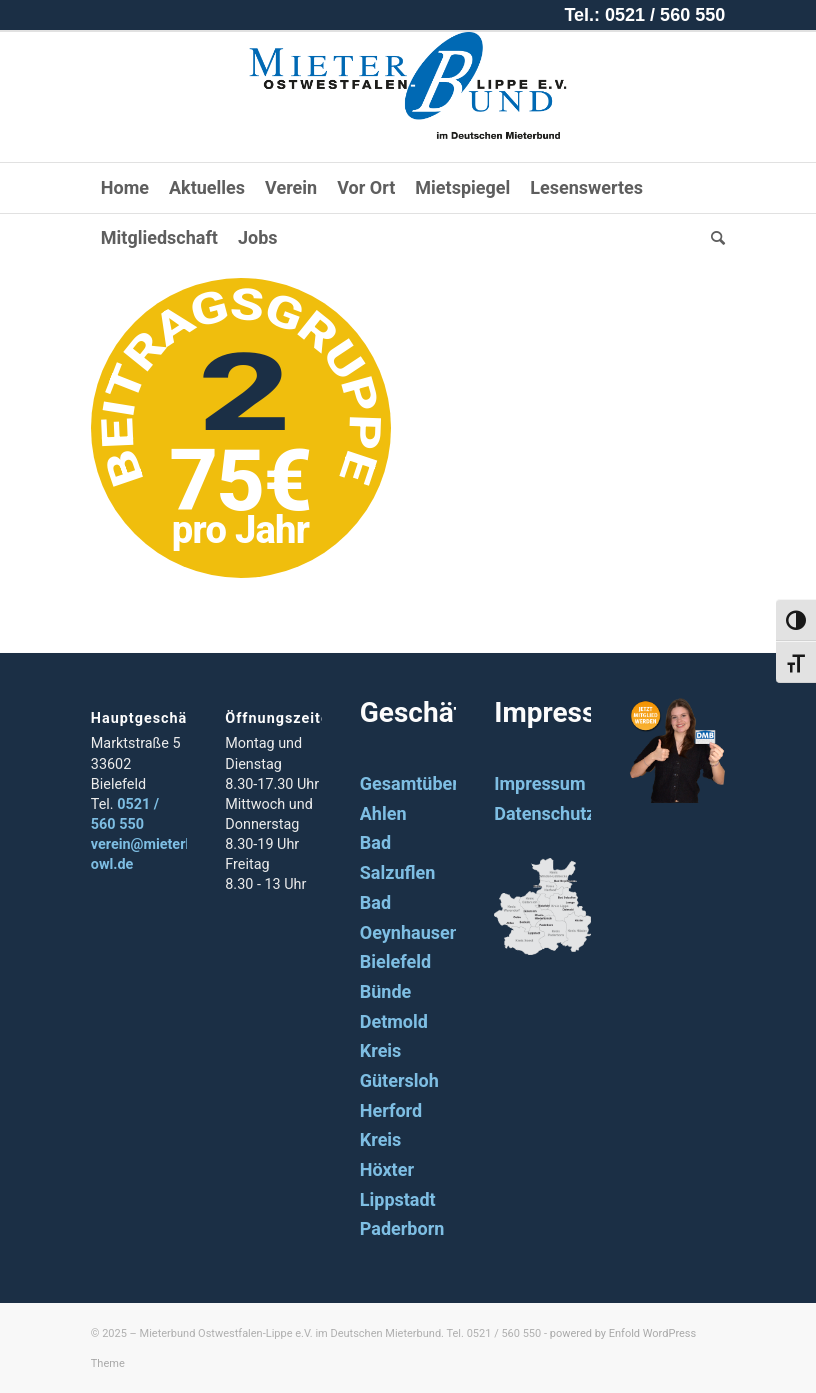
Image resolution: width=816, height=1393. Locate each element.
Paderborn (402, 1228)
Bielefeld (395, 961)
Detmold (394, 1021)
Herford (391, 1110)
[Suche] (713, 238)
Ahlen (383, 813)
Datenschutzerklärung (583, 813)
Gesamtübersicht (429, 783)
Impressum (539, 783)
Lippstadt (398, 1199)
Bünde (386, 991)
